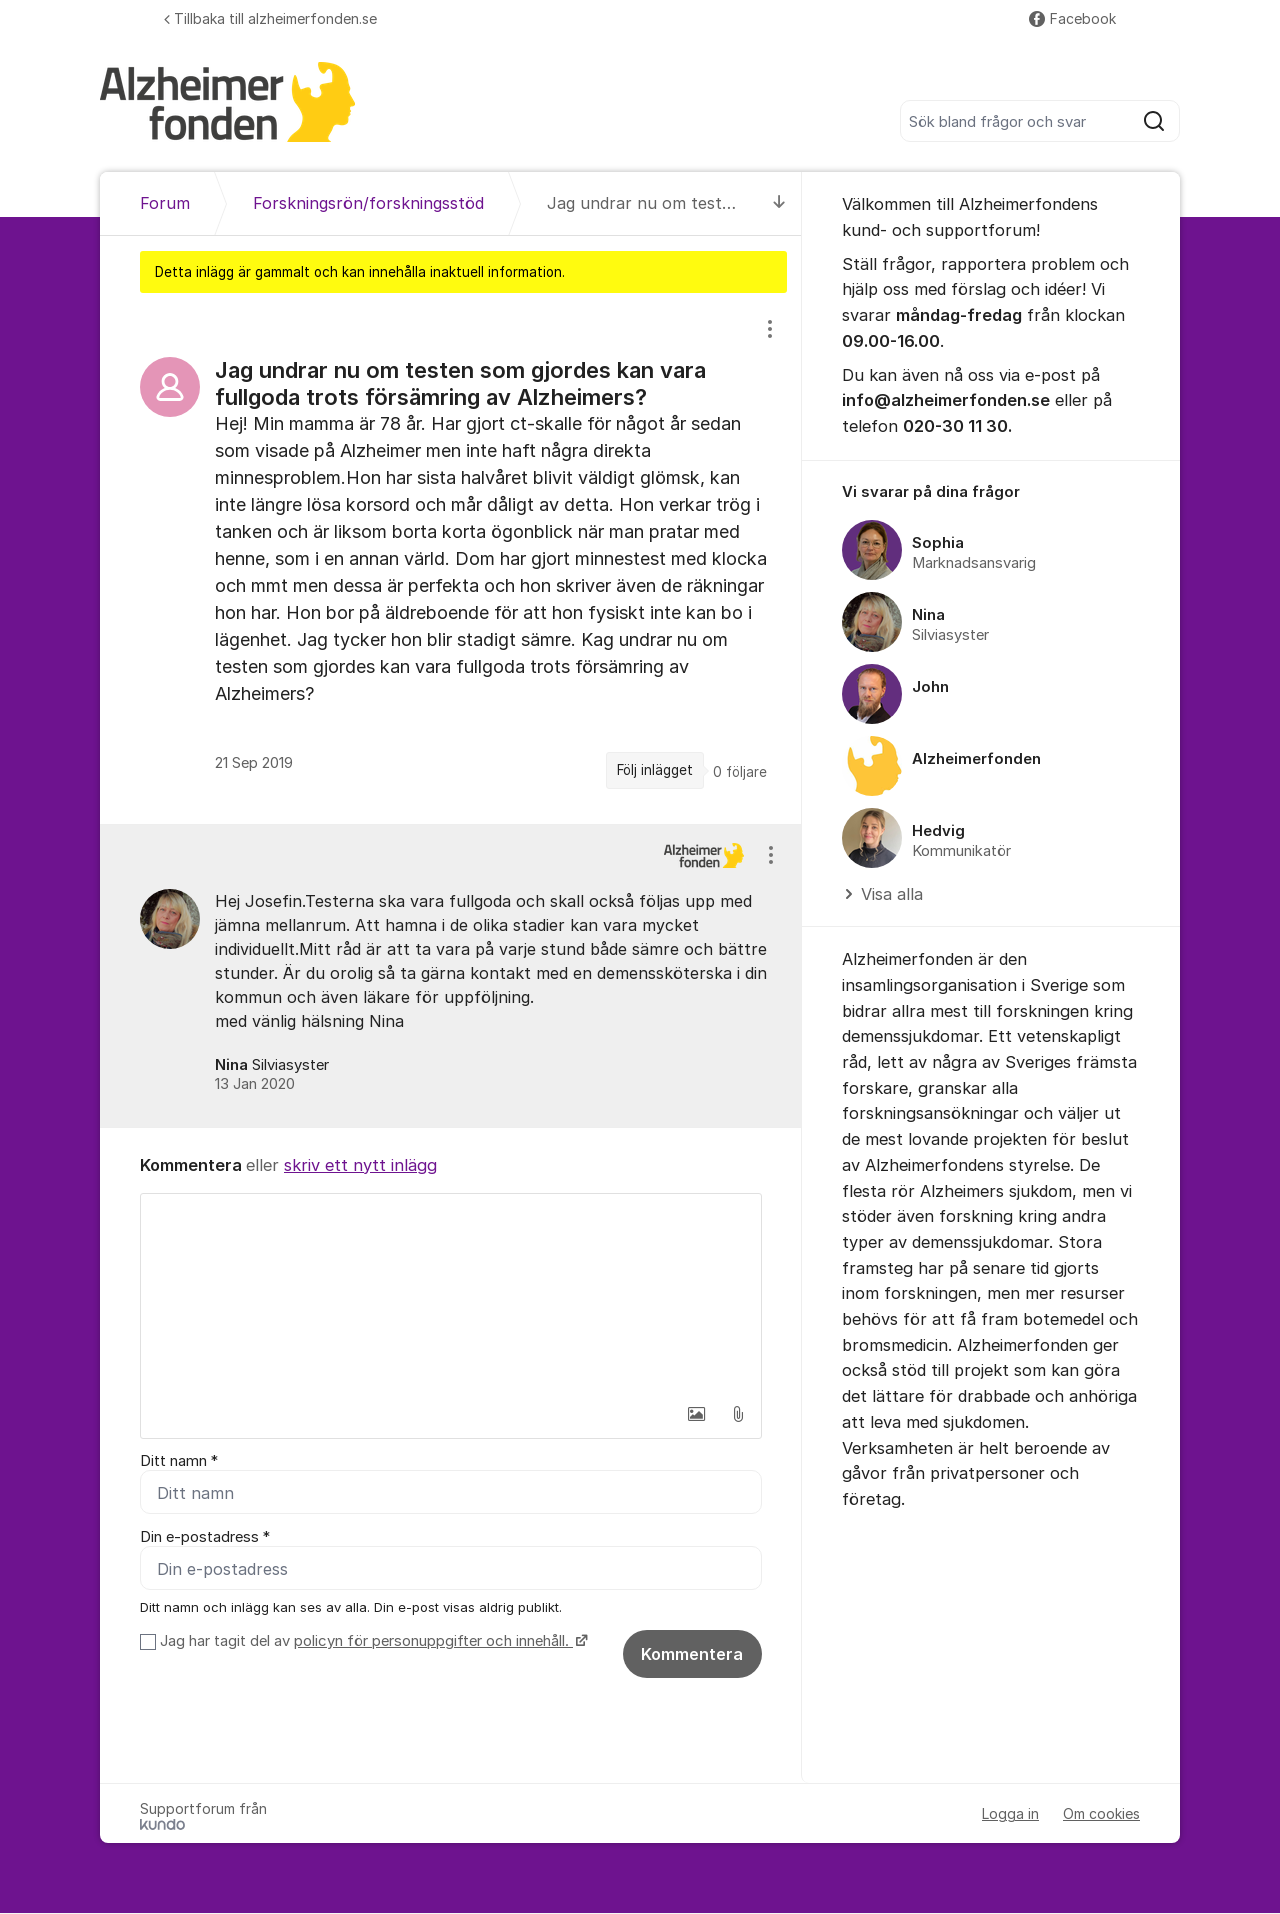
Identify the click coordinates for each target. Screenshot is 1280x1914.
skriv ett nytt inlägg (360, 1165)
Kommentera (692, 1655)
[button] (696, 1414)
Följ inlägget (655, 770)
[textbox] (451, 1294)
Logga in (1010, 1814)
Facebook (1072, 18)
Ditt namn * (179, 1461)
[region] (451, 558)
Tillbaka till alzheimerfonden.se (270, 18)
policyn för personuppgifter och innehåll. (433, 1642)
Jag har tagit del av (371, 1642)
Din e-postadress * (205, 1537)
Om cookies (1101, 1814)
